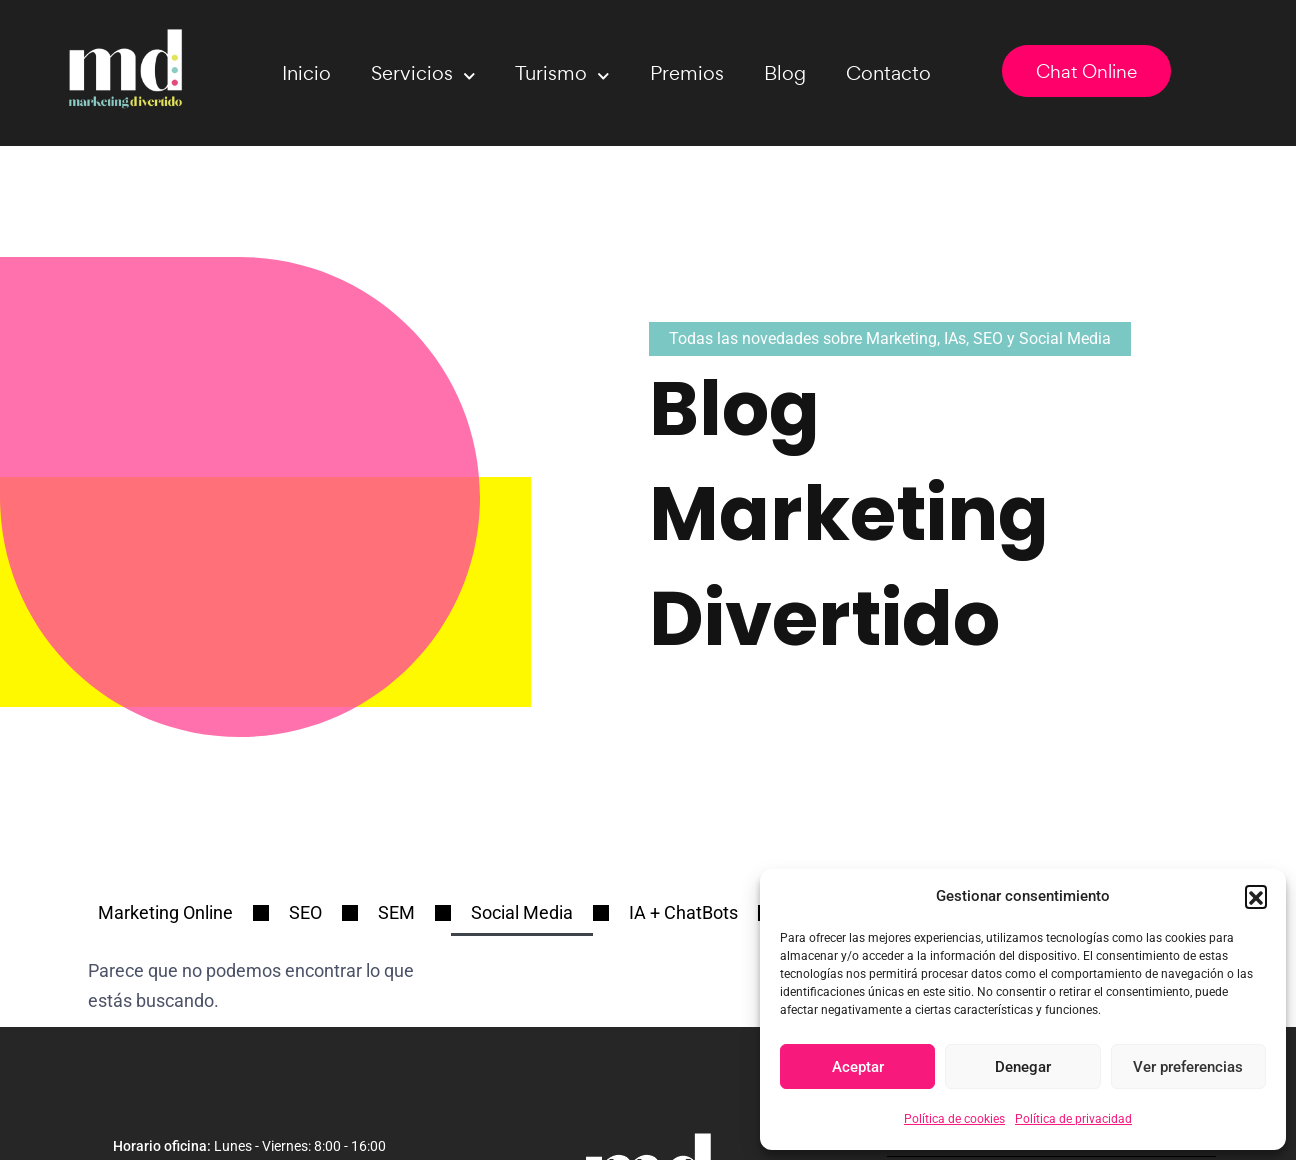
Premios (687, 73)
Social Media (522, 912)
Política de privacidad (1073, 1119)
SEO (305, 912)
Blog (785, 73)
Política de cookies (954, 1119)
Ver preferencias (1188, 1067)
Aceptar (858, 1067)
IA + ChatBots (683, 912)
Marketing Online (165, 912)
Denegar (1023, 1067)
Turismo (562, 76)
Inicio (306, 73)
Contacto (888, 73)
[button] (1256, 896)
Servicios (423, 76)
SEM (396, 912)
